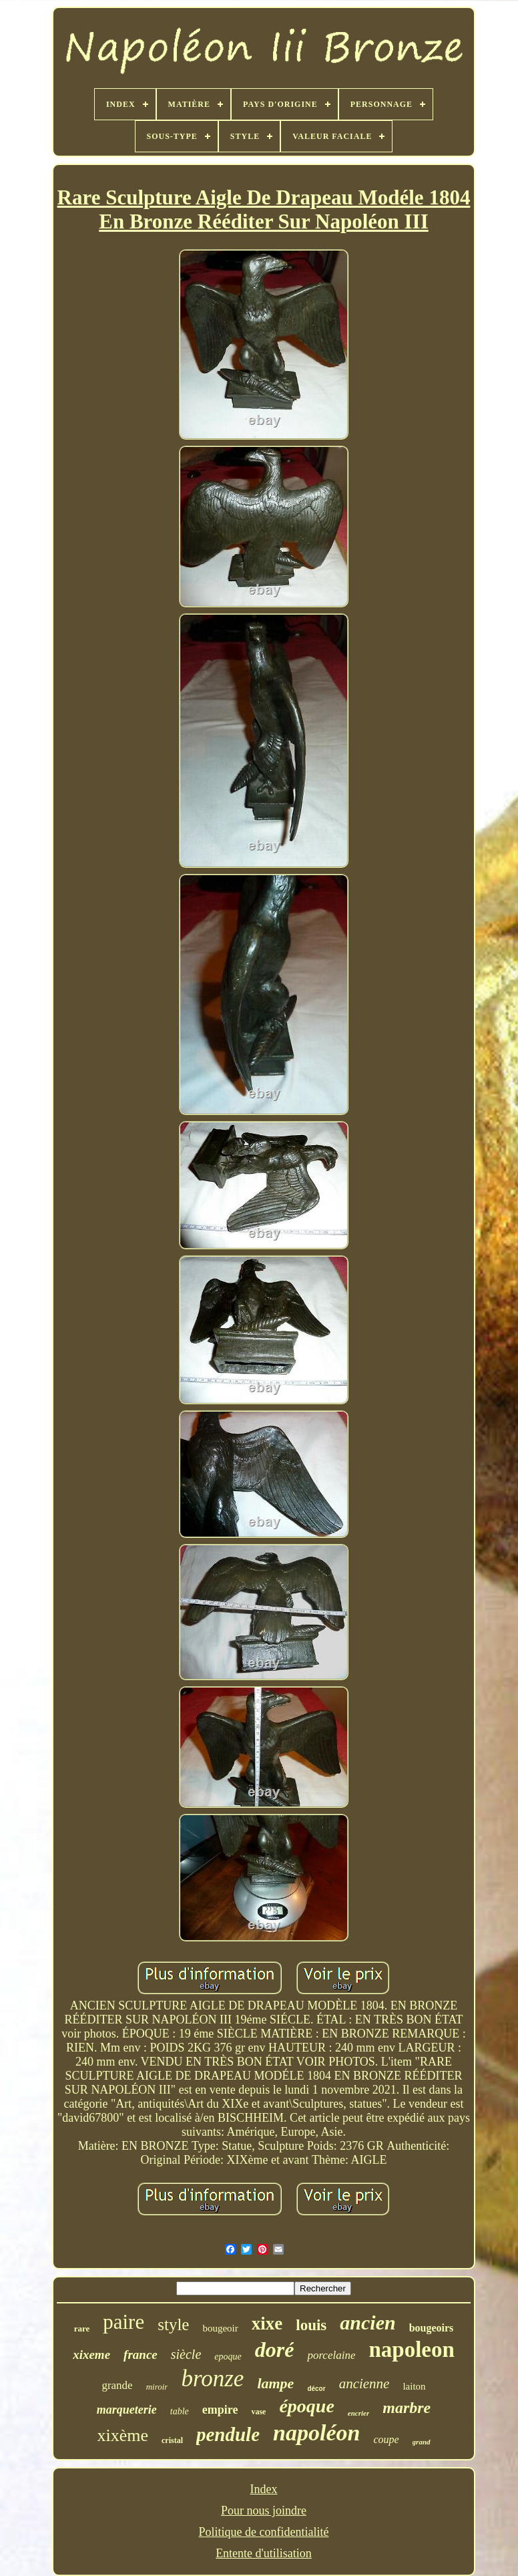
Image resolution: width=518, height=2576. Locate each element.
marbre (406, 2407)
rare (82, 2328)
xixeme (91, 2355)
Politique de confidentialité (264, 2532)
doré (274, 2350)
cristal (172, 2440)
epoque (227, 2357)
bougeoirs (431, 2327)
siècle (186, 2354)
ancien (367, 2322)
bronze (212, 2379)
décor (316, 2388)
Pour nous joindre (263, 2510)
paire (123, 2321)
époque (306, 2406)
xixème (122, 2435)
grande (116, 2385)
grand (422, 2442)
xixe (267, 2323)
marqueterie (127, 2409)
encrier (358, 2413)
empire (220, 2409)
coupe (386, 2439)
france (140, 2355)
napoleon (411, 2350)
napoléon (316, 2432)
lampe (275, 2383)
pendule (228, 2434)
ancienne (364, 2384)
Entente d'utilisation (264, 2553)
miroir (157, 2387)
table (179, 2411)
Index (264, 2489)
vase (258, 2411)
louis (311, 2325)
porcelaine (331, 2355)
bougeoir (220, 2328)
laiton (414, 2386)
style (173, 2324)
